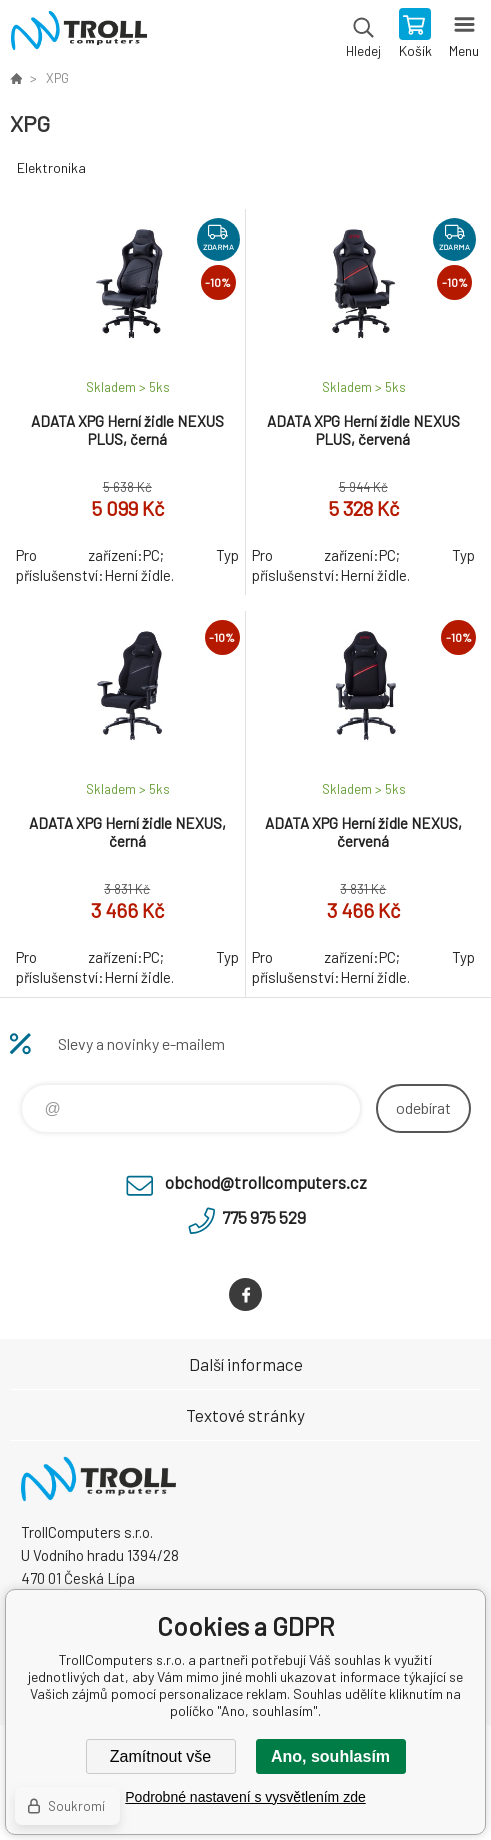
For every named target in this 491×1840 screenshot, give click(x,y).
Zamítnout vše (160, 1756)
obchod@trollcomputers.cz (266, 1182)
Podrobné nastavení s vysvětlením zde (245, 1797)
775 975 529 (264, 1217)
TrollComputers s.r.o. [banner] (78, 35)
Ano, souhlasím (330, 1756)
